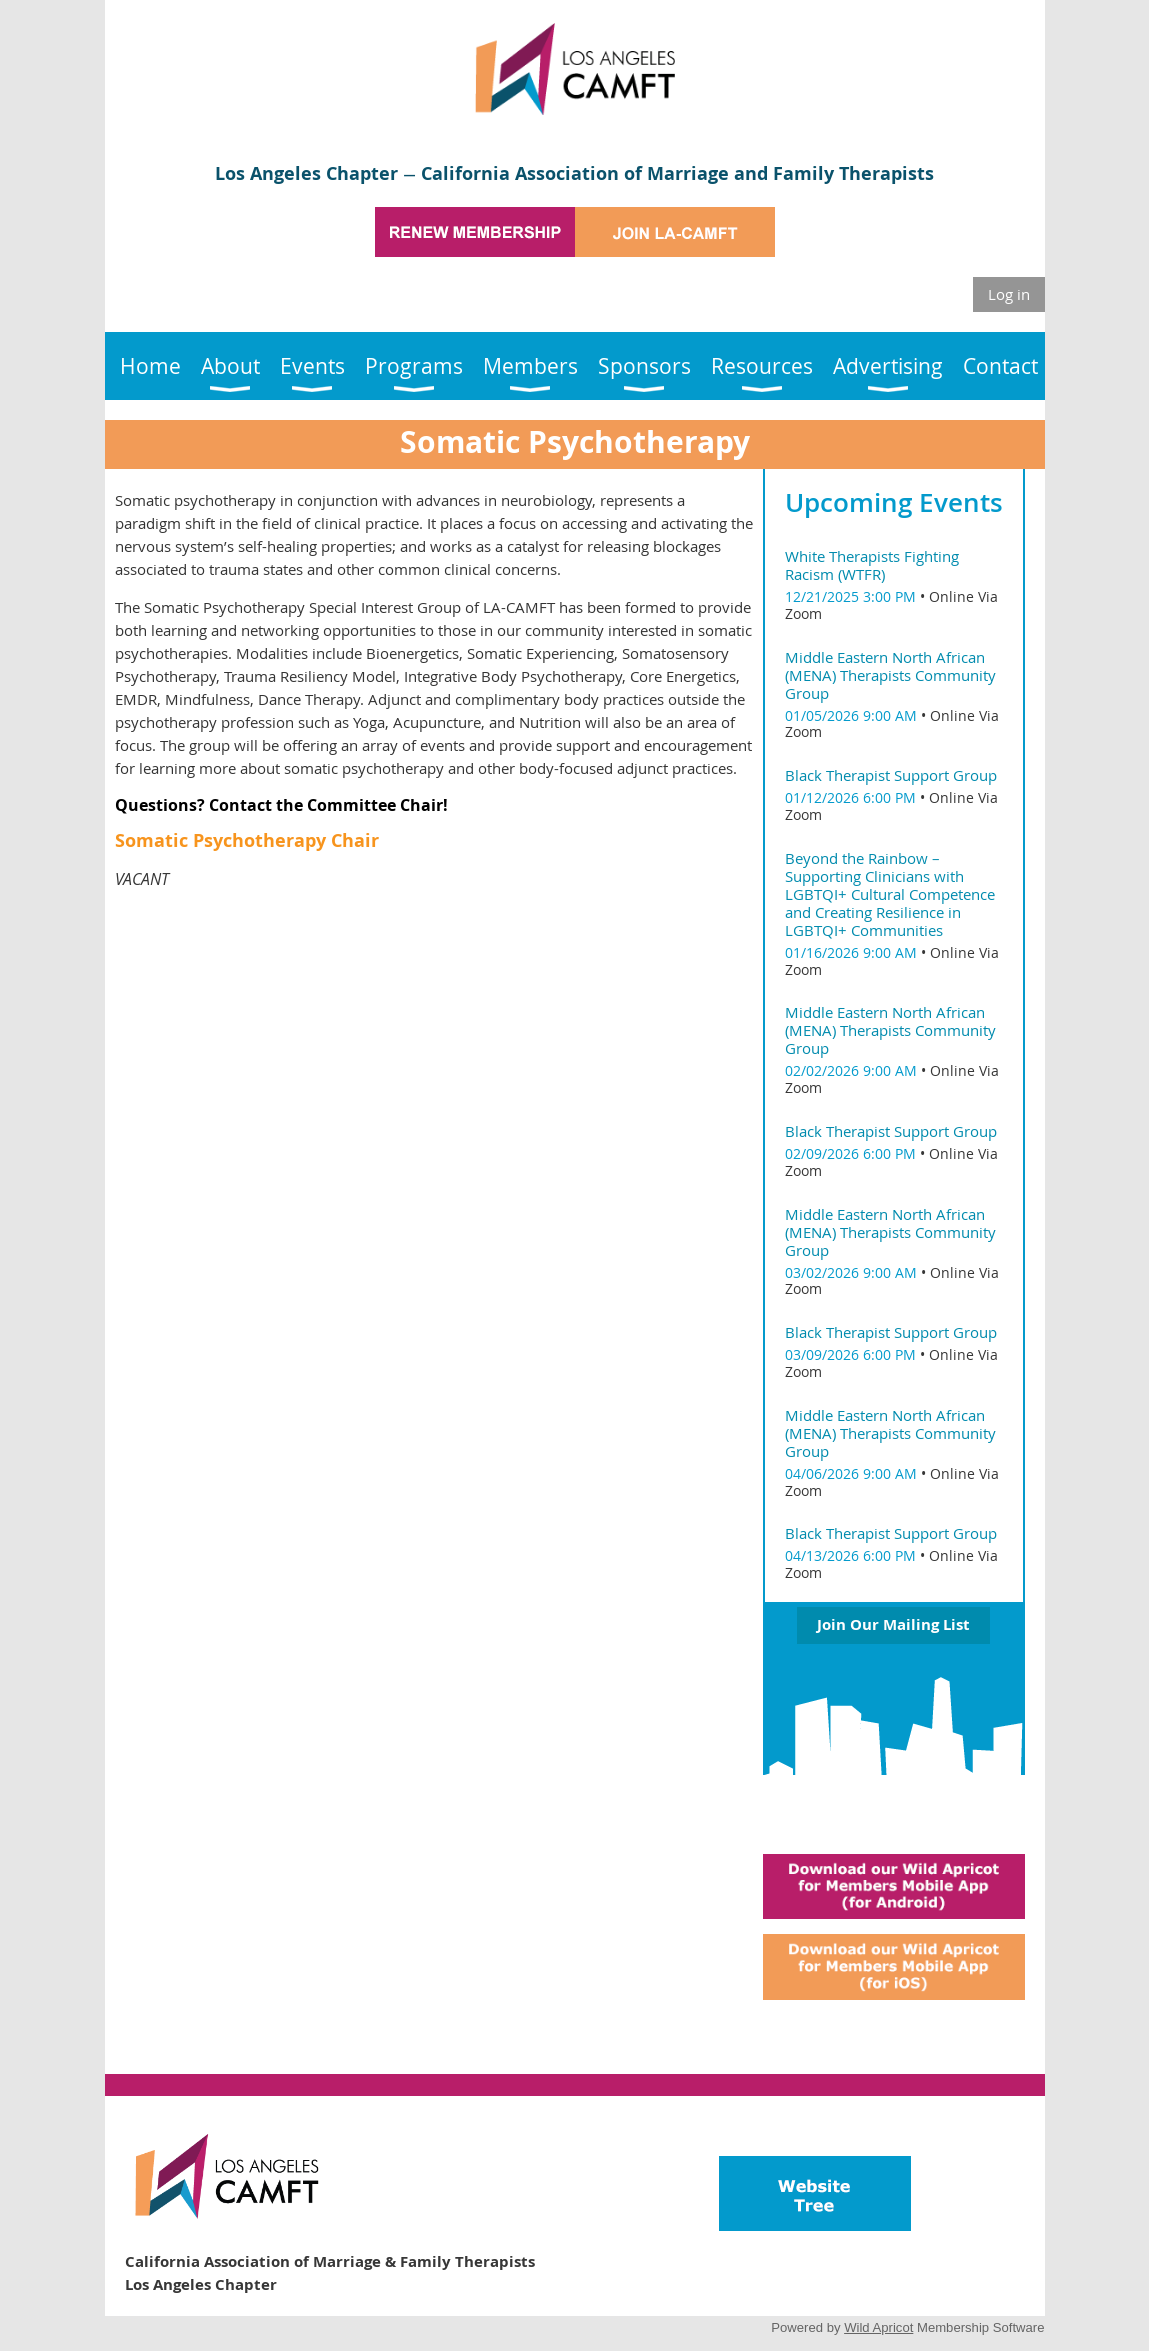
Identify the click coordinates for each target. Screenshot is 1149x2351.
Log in (1009, 294)
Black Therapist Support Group (891, 775)
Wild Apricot (878, 2327)
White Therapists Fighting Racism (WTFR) (872, 565)
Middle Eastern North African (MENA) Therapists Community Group (890, 675)
